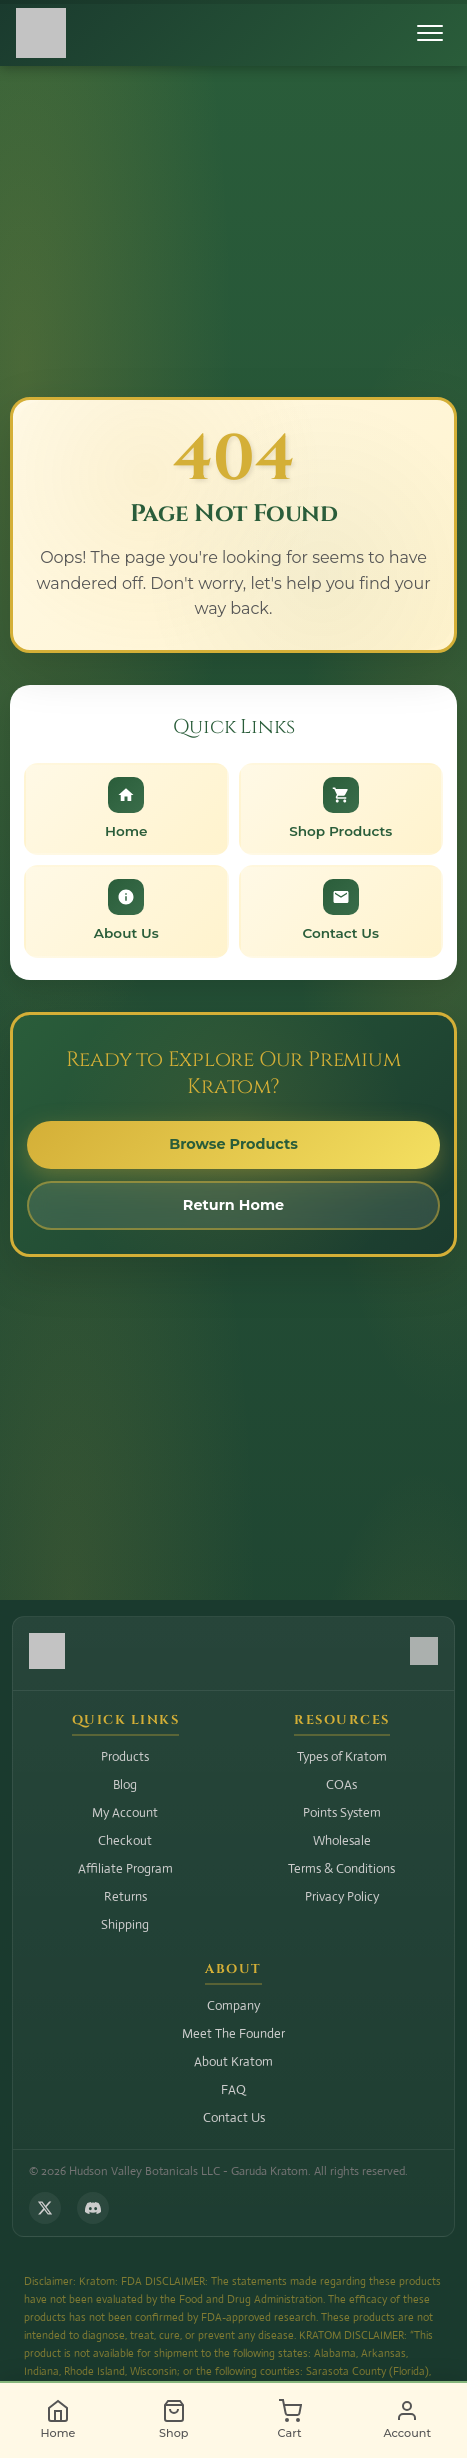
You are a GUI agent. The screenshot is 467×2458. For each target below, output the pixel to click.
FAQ (233, 2089)
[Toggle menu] (430, 33)
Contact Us (234, 2117)
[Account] (407, 2420)
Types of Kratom (342, 1756)
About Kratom (233, 2061)
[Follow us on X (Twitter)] (45, 2208)
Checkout (125, 1840)
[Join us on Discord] (93, 2208)
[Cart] (290, 2420)
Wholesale (342, 1840)
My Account (125, 1812)
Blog (125, 1784)
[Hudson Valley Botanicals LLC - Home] (41, 33)
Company (233, 2005)
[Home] (58, 2420)
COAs (341, 1784)
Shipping (125, 1924)
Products (125, 1756)
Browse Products (233, 1144)
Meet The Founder (233, 2033)
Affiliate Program (125, 1868)
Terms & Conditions (341, 1868)
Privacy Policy (342, 1896)
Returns (125, 1896)
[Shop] (174, 2420)
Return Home (233, 1205)
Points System (342, 1812)
